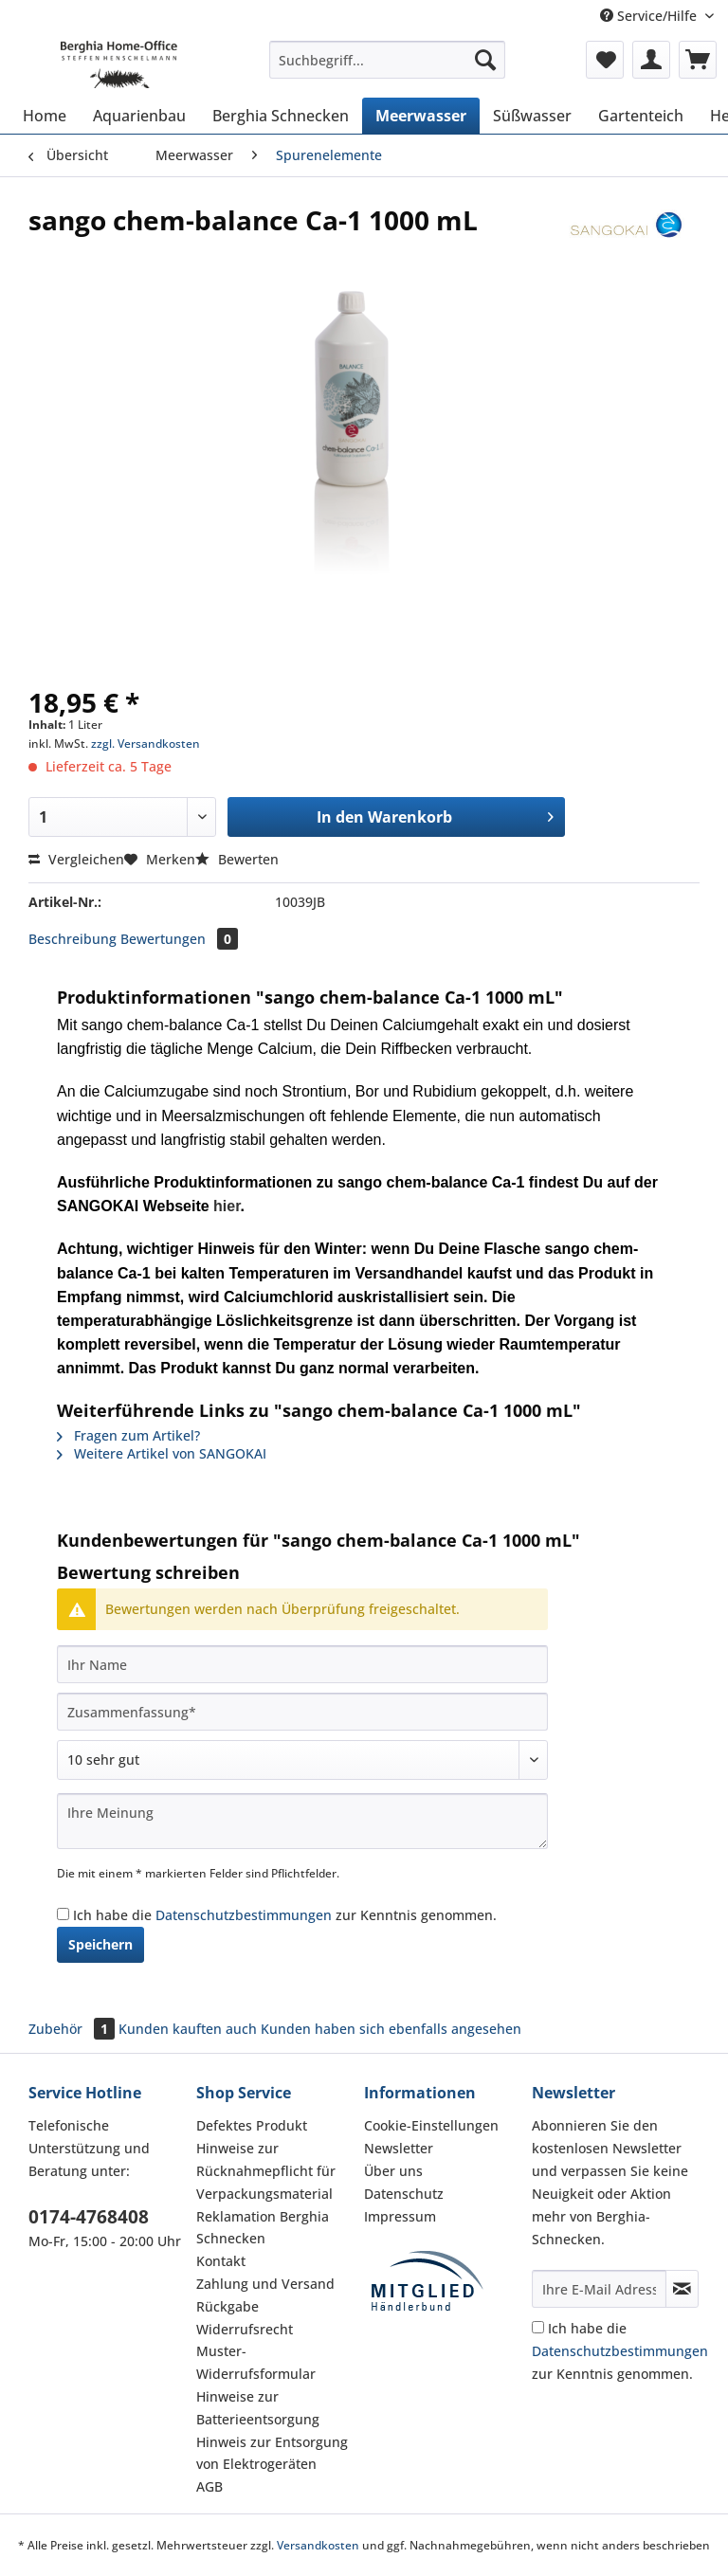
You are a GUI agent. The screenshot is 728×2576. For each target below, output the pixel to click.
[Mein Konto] (651, 60)
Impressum (400, 2216)
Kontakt (221, 2261)
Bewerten (237, 859)
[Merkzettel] (605, 60)
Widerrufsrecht (244, 2329)
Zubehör (73, 2029)
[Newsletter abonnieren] (682, 2289)
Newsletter (398, 2148)
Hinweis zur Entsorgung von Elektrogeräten (272, 2453)
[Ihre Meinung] (302, 1821)
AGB (209, 2486)
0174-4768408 (88, 2216)
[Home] (44, 116)
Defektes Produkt (251, 2125)
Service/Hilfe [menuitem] (650, 16)
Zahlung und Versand (265, 2284)
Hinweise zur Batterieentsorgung (257, 2407)
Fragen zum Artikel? (128, 1435)
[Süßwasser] (532, 116)
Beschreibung (72, 939)
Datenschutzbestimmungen (243, 1915)
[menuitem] (387, 69)
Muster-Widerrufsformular (256, 2362)
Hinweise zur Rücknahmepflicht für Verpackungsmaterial (266, 2171)
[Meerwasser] (421, 116)
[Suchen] (485, 60)
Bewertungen (179, 939)
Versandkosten (318, 2545)
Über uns (393, 2171)
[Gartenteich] (641, 116)
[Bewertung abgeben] (302, 1760)
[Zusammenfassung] (302, 1712)
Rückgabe (227, 2306)
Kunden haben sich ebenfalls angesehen (391, 2029)
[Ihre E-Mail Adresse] (599, 2289)
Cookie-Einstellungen (431, 2125)
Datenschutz (404, 2194)
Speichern (100, 1944)
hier (226, 1206)
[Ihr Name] (302, 1664)
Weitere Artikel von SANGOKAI (161, 1453)
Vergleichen (76, 859)
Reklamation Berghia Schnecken (262, 2227)
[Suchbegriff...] (387, 60)
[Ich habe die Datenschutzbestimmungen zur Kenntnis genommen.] (63, 1914)
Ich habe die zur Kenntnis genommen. (285, 1915)
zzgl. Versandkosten (145, 743)
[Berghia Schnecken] (280, 116)
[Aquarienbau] (139, 116)
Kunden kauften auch (187, 2029)
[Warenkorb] (698, 60)
